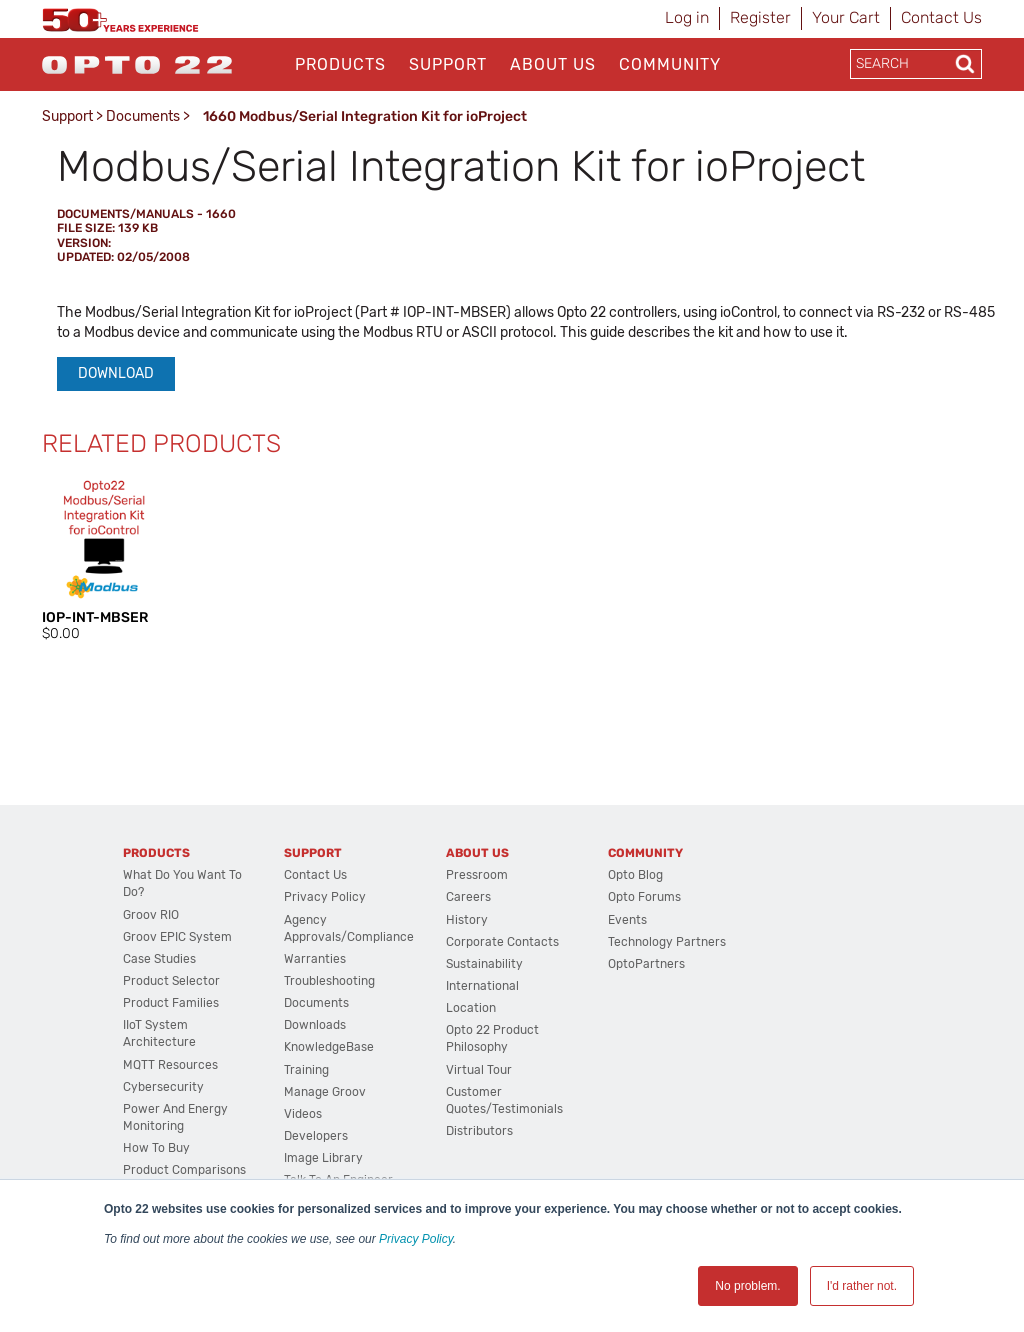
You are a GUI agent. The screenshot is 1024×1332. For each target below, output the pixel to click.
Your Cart (846, 17)
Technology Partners (667, 942)
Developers (316, 1136)
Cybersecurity (163, 1087)
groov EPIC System (177, 937)
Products (340, 64)
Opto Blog (635, 875)
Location (471, 1008)
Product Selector (171, 981)
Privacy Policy (416, 1239)
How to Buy (156, 1148)
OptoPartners (646, 964)
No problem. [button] (747, 1286)
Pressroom (477, 875)
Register (760, 17)
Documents (143, 116)
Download (116, 373)
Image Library (323, 1158)
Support (448, 64)
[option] (104, 560)
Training (306, 1070)
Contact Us (941, 17)
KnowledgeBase (329, 1047)
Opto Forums (644, 897)
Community (670, 64)
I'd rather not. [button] (862, 1286)
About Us (553, 64)
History (467, 920)
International (482, 986)
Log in (687, 17)
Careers (468, 897)
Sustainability (484, 964)
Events (627, 920)
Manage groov (325, 1092)
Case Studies (159, 959)
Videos (303, 1114)
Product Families (171, 1003)
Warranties (315, 959)
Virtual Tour (479, 1070)
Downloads (315, 1025)
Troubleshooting (329, 981)
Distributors (479, 1131)
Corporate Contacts (502, 942)
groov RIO (151, 915)
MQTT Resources (170, 1065)
